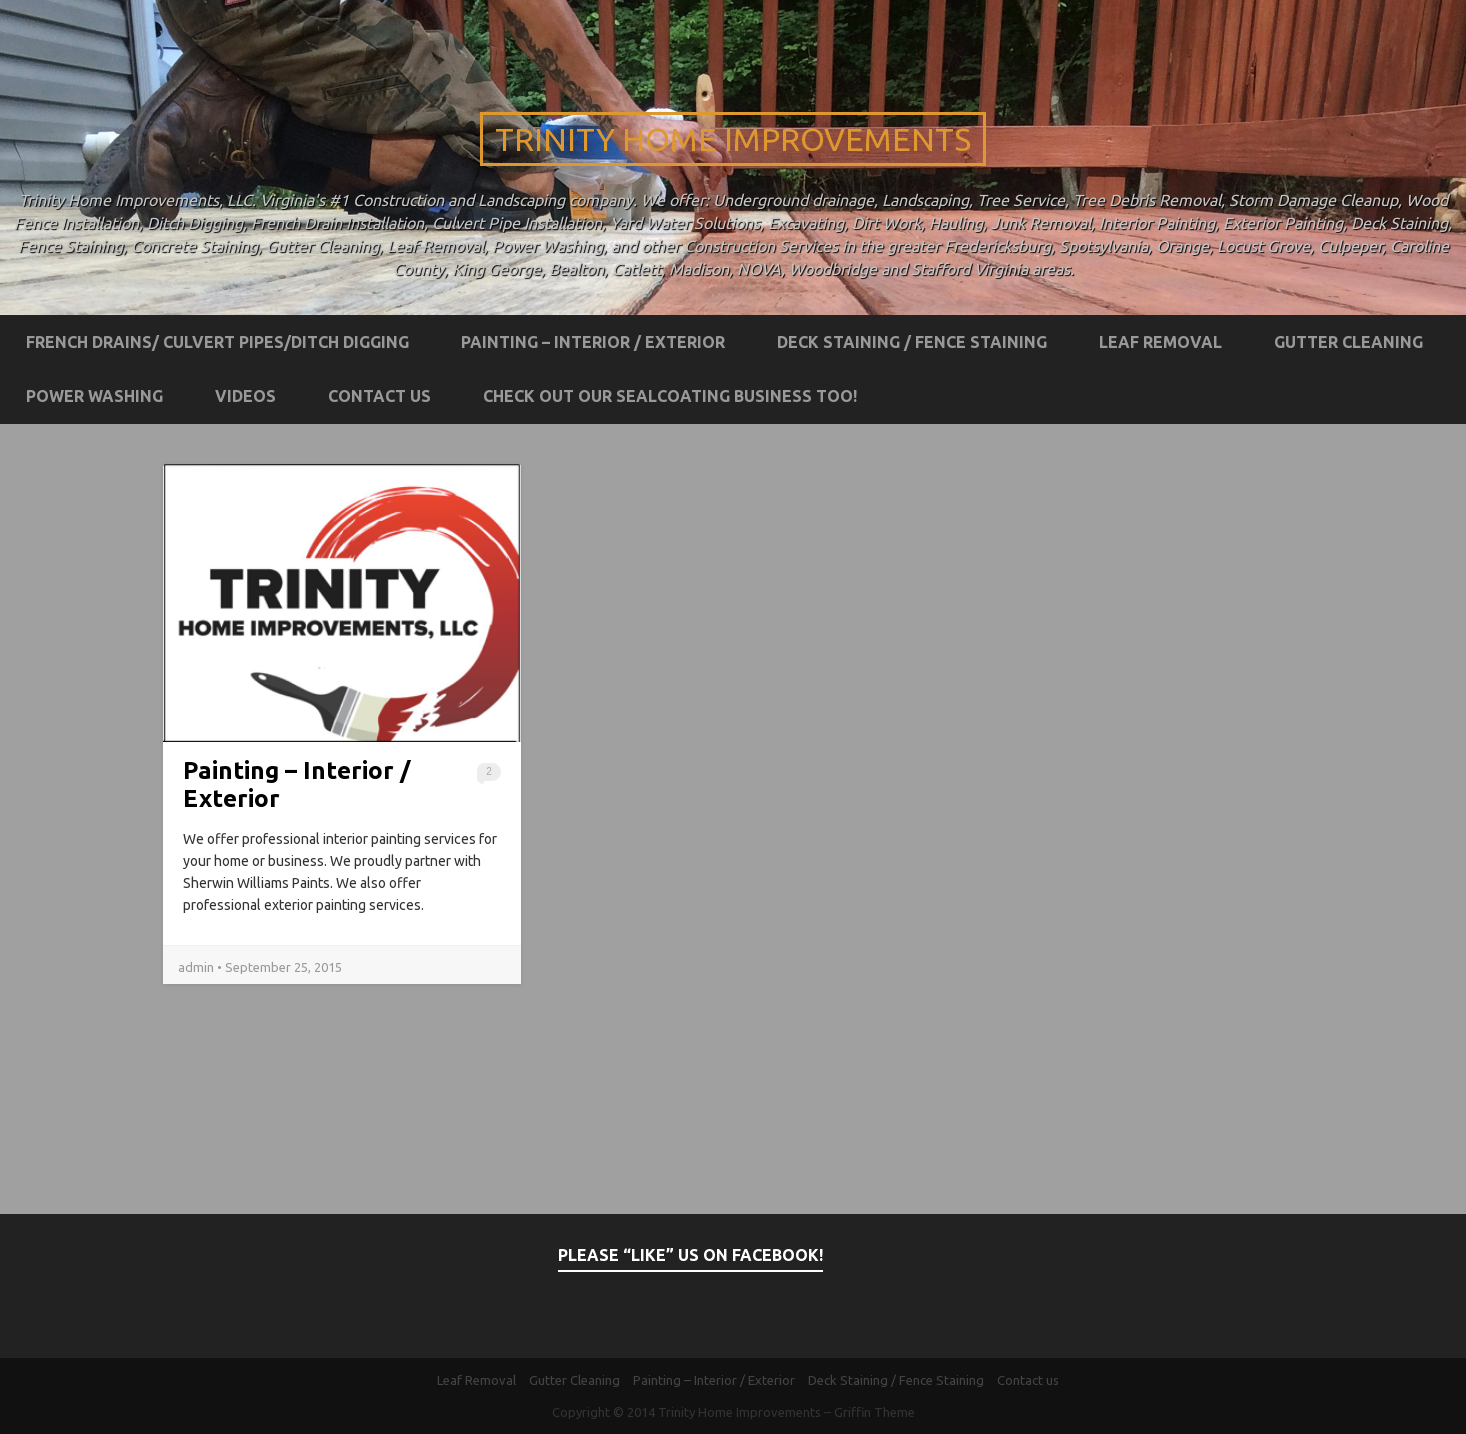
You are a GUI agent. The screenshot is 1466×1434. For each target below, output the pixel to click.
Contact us (379, 396)
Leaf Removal (1160, 342)
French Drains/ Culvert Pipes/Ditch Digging (217, 342)
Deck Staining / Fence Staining (912, 342)
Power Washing (94, 396)
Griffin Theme (874, 1412)
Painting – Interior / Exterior (593, 342)
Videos (245, 396)
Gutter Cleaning (1348, 342)
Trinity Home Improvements (733, 139)
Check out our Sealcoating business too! (670, 396)
